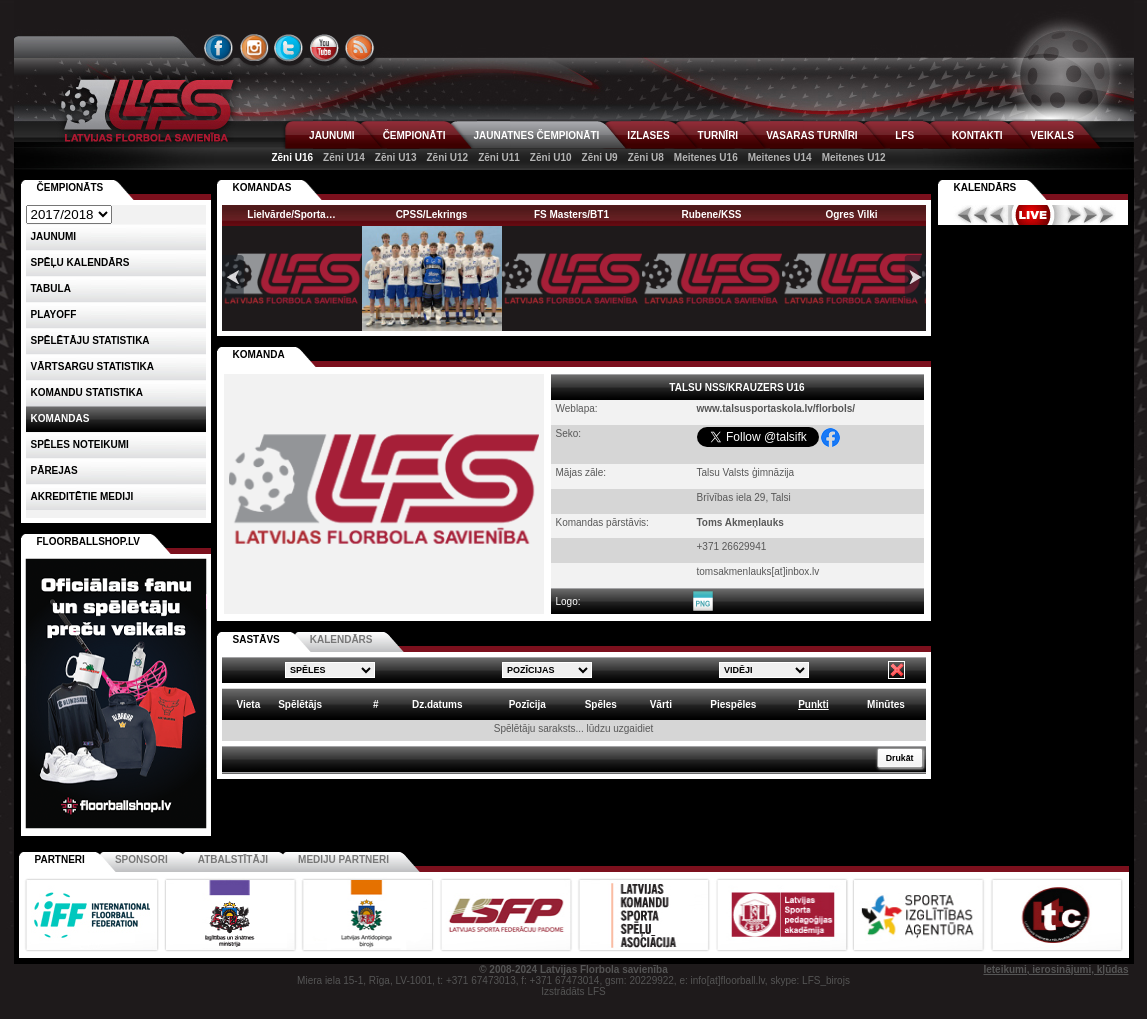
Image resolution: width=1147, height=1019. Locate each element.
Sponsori (141, 859)
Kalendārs (985, 187)
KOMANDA (259, 354)
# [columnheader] (376, 704)
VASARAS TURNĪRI (811, 135)
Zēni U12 (447, 157)
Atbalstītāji (233, 859)
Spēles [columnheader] (601, 704)
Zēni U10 (551, 157)
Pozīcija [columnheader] (527, 704)
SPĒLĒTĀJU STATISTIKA (90, 340)
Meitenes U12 (854, 157)
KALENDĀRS (341, 639)
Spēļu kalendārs (80, 262)
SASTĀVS (256, 639)
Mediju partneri (343, 859)
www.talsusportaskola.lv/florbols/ (776, 408)
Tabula (51, 288)
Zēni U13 (396, 157)
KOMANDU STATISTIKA (87, 392)
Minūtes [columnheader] (886, 704)
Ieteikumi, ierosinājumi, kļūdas (1055, 969)
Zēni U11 (499, 157)
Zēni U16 (292, 157)
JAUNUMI (332, 135)
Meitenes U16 (706, 157)
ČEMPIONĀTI (414, 135)
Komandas (60, 418)
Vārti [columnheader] (661, 704)
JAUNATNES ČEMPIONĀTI (536, 135)
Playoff (54, 314)
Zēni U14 (344, 157)
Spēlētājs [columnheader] (300, 704)
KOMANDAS (262, 187)
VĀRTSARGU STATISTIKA (93, 366)
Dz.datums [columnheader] (437, 704)
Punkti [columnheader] (813, 704)
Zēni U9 (600, 157)
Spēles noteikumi (80, 444)
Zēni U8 (646, 157)
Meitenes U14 (780, 157)
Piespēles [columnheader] (733, 704)
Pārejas (54, 470)
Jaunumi (54, 236)
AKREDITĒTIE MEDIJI (82, 496)
